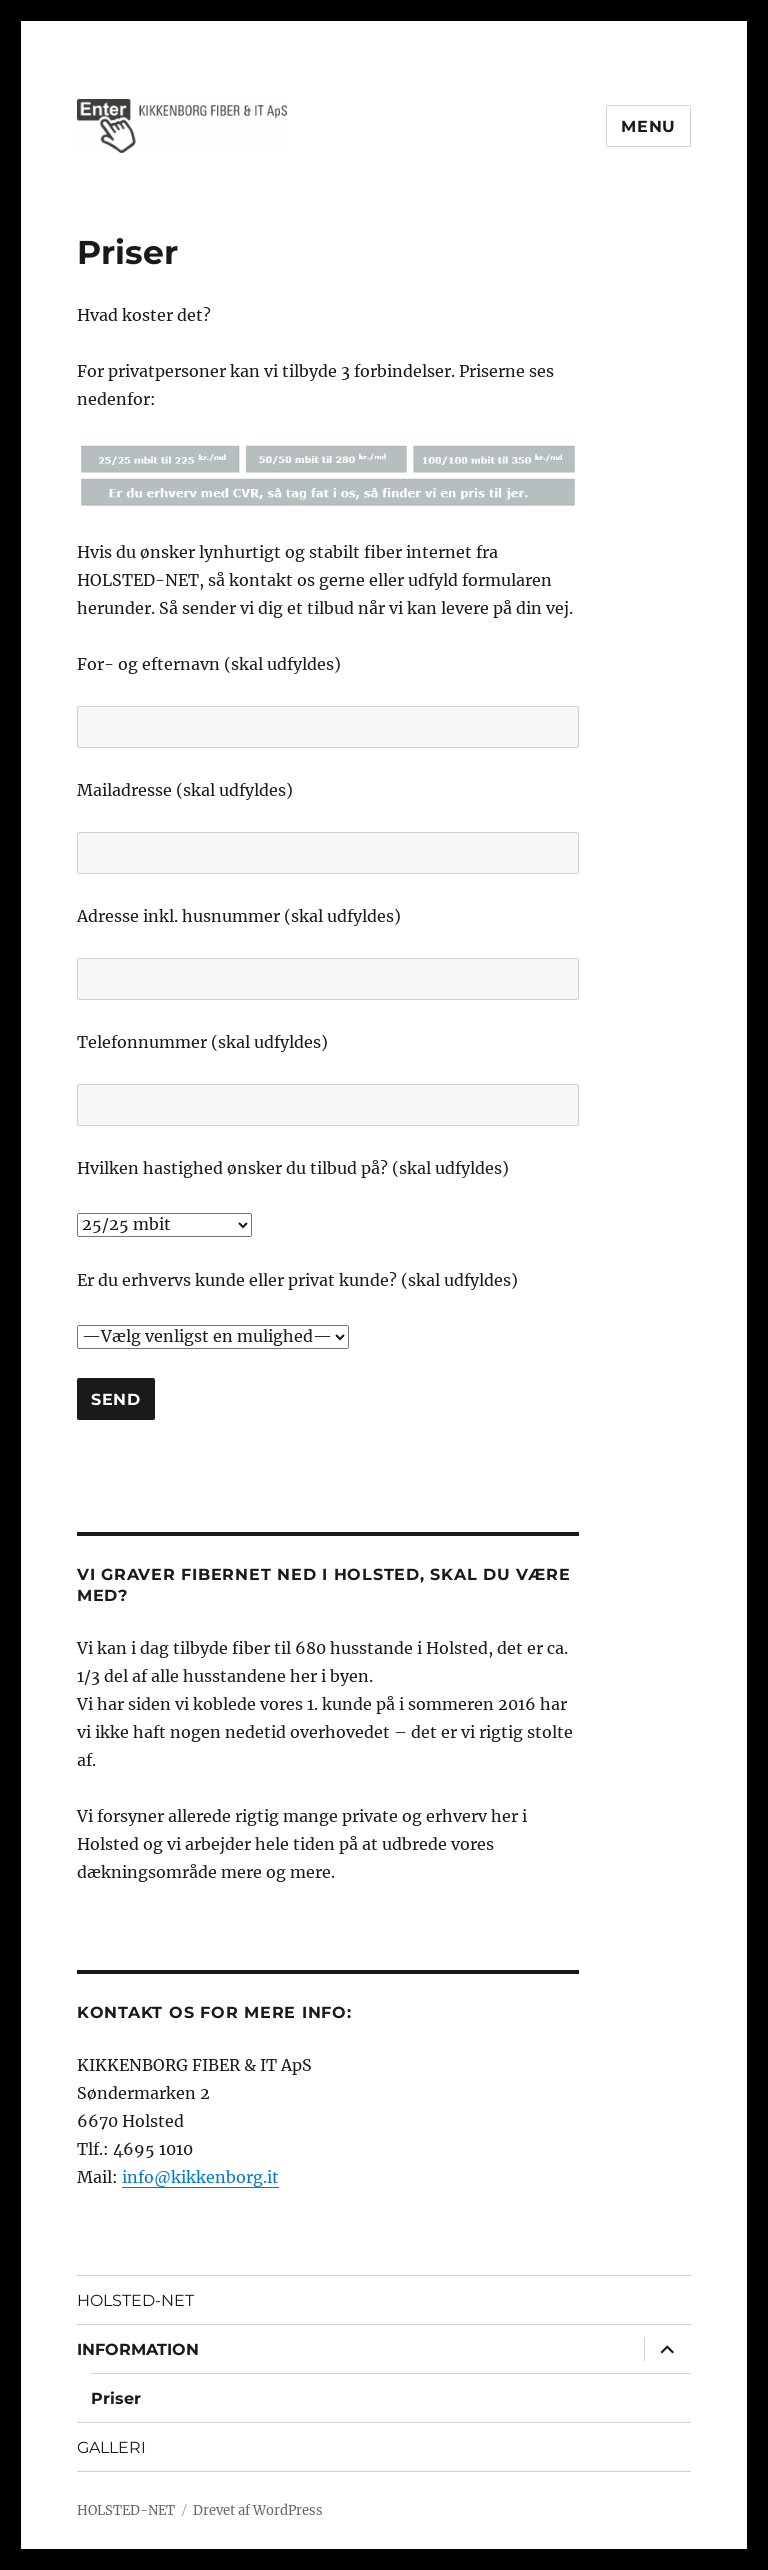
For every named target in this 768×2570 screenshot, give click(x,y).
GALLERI (111, 2447)
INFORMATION (138, 2349)
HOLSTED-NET (135, 2300)
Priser (116, 2398)
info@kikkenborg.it (200, 2177)
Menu (648, 126)
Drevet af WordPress (258, 2510)
